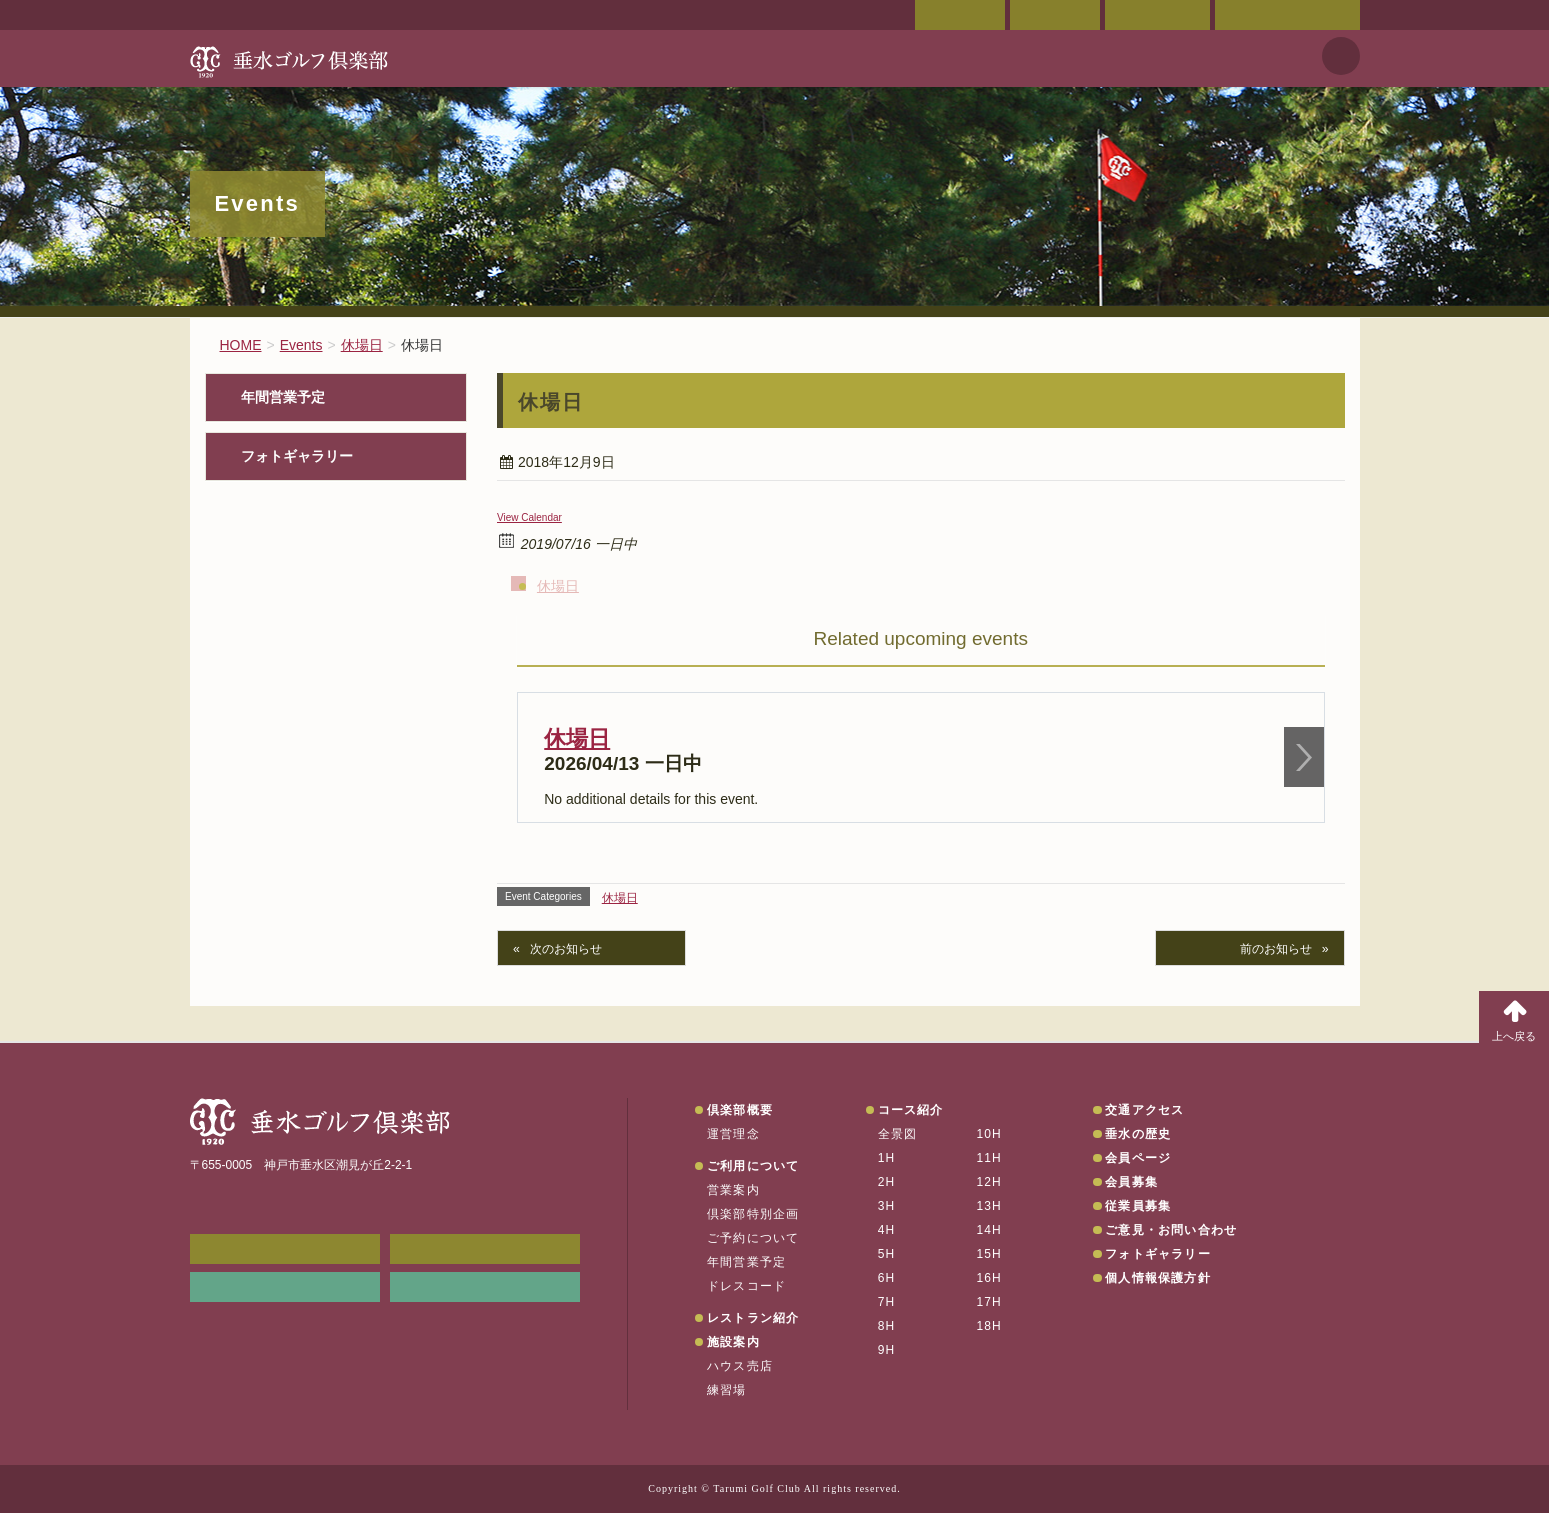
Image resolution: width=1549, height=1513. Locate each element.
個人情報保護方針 (1158, 1278)
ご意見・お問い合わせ (1287, 15)
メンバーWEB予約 (285, 1249)
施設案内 (733, 1342)
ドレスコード (746, 1286)
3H (887, 1206)
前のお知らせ (1276, 949)
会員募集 (1131, 1182)
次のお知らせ (566, 949)
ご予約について (753, 1238)
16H (989, 1278)
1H (887, 1158)
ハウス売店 (740, 1366)
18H (989, 1326)
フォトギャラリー (297, 456)
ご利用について (753, 1166)
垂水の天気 (485, 1287)
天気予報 (1341, 56)
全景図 (898, 1134)
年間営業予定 (283, 397)
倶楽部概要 (740, 1110)
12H (989, 1182)
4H (887, 1230)
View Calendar (529, 517)
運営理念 (733, 1134)
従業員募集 (1138, 1206)
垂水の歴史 (1138, 1134)
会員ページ (960, 15)
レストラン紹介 (753, 1318)
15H (989, 1254)
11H (989, 1158)
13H (989, 1206)
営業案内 (733, 1190)
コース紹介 (911, 1110)
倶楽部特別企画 (753, 1214)
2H (887, 1182)
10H (989, 1134)
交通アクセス (1055, 15)
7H (887, 1302)
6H (887, 1278)
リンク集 (285, 1287)
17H (989, 1302)
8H (887, 1326)
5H (887, 1254)
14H (989, 1230)
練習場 (727, 1390)
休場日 (558, 586)
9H (887, 1350)
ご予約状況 (1157, 15)
